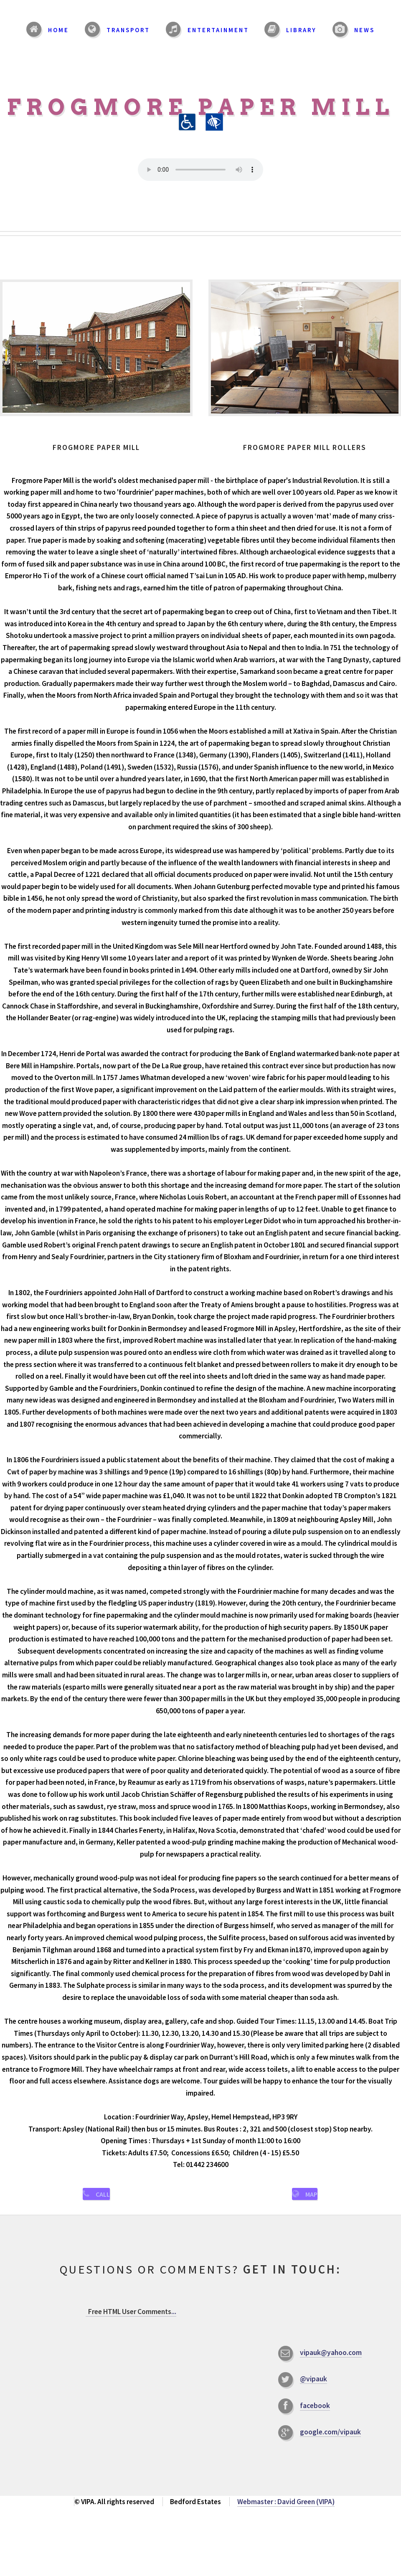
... (131, 2322)
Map (311, 2199)
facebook (315, 2416)
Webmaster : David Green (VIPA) (286, 2512)
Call (102, 2199)
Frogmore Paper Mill (200, 115)
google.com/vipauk (330, 2442)
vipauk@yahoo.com (331, 2363)
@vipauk (313, 2389)
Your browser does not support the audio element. (200, 169)
